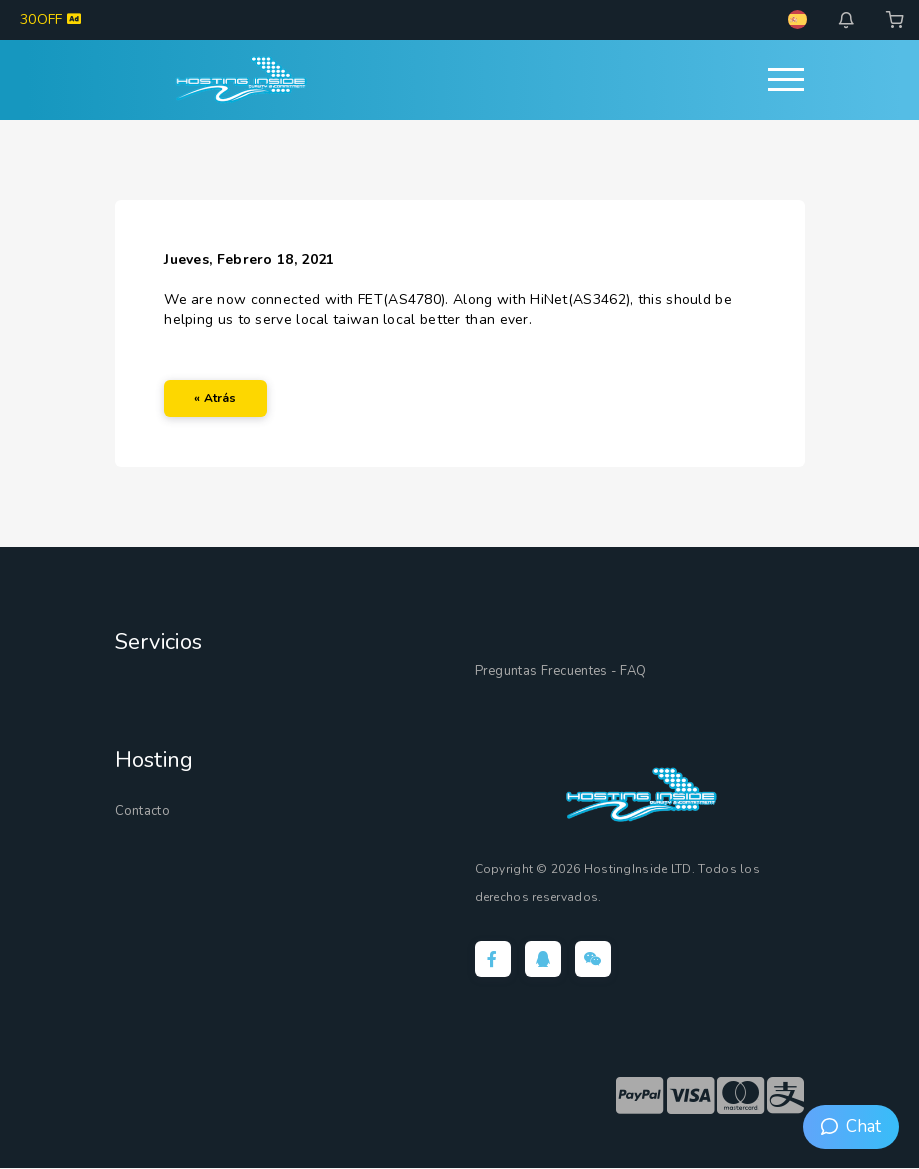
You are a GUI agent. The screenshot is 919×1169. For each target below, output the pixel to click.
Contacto (142, 811)
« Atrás (216, 398)
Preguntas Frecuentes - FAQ (561, 671)
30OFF (50, 19)
